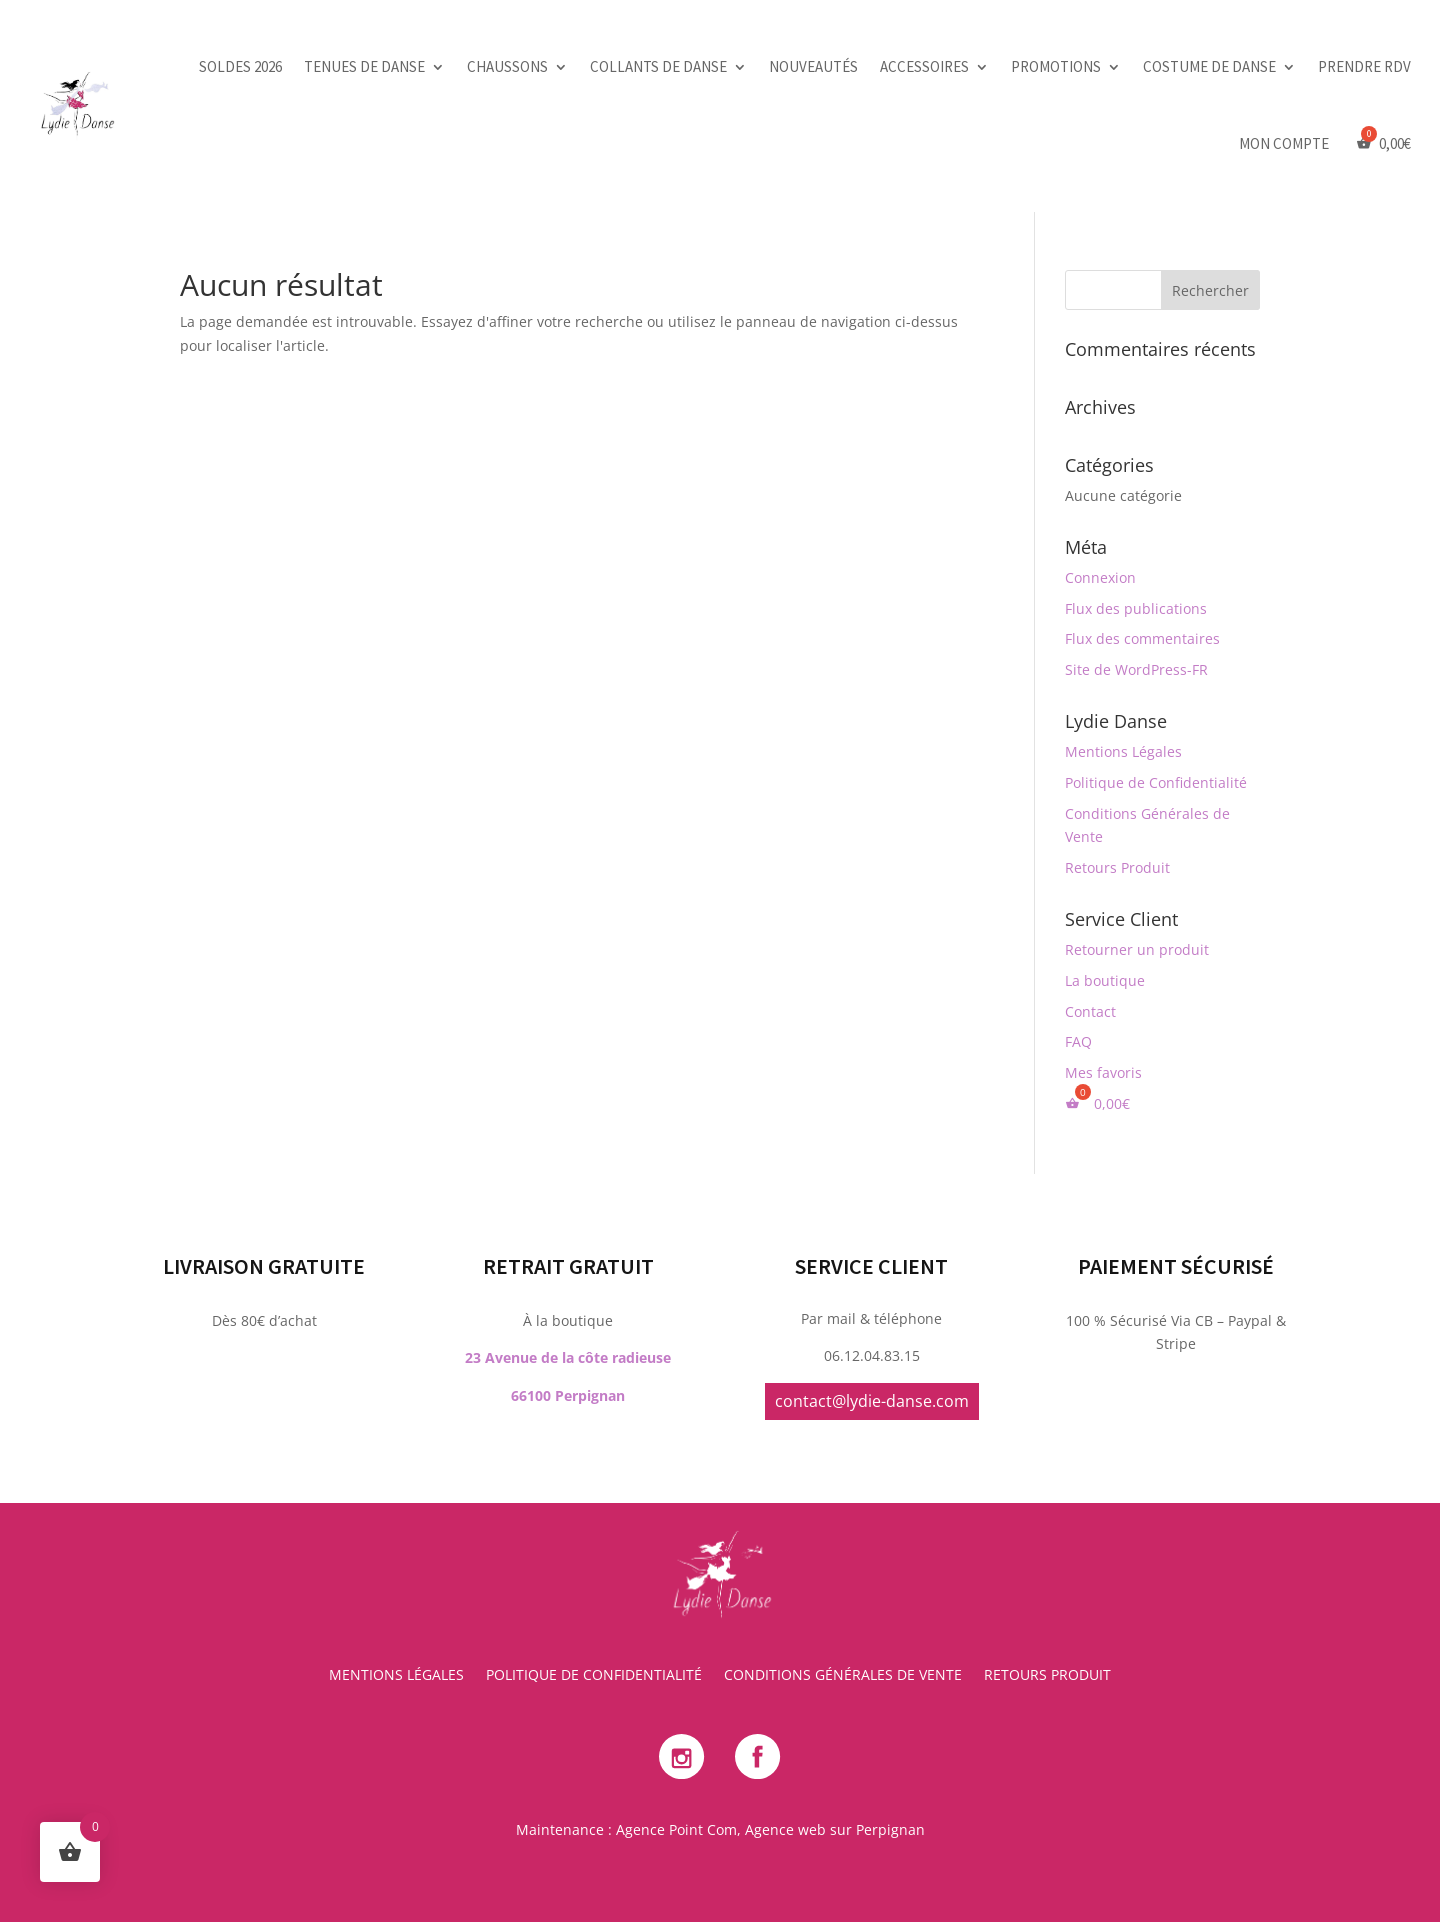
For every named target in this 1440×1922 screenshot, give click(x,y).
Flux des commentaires (1142, 638)
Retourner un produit (1137, 949)
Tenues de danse (364, 66)
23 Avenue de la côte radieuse (568, 1157)
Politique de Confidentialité (1156, 782)
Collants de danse (658, 66)
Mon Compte (1284, 143)
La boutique (1105, 980)
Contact (1090, 1011)
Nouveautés (813, 66)
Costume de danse (1209, 66)
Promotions (1056, 66)
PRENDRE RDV (1364, 66)
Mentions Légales (1123, 751)
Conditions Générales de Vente (843, 1676)
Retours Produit (1117, 867)
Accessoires (924, 66)
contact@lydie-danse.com (872, 1201)
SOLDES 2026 (240, 66)
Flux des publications (1136, 608)
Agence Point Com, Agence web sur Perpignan (770, 1829)
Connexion (1100, 577)
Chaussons (507, 66)
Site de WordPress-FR (1136, 669)
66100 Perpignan (568, 1195)
